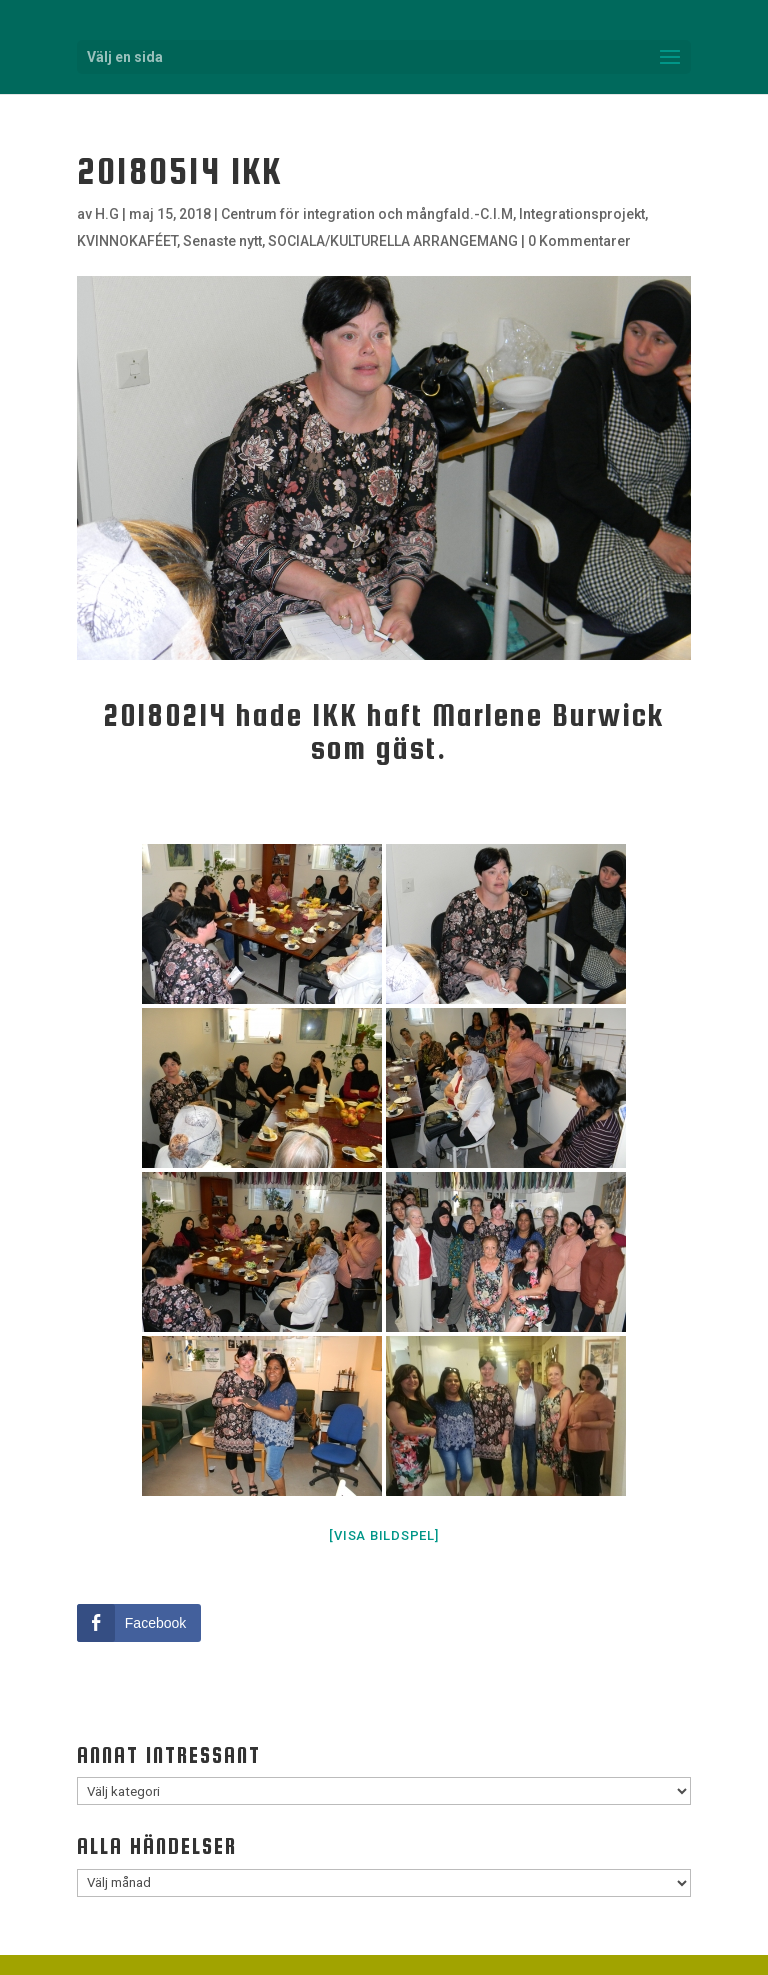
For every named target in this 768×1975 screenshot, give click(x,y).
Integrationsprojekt (582, 214)
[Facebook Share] (139, 1623)
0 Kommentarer (579, 241)
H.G (107, 214)
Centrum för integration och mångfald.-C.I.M (367, 214)
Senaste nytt (222, 241)
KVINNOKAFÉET (127, 241)
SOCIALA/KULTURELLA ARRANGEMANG (393, 241)
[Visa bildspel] (383, 1535)
